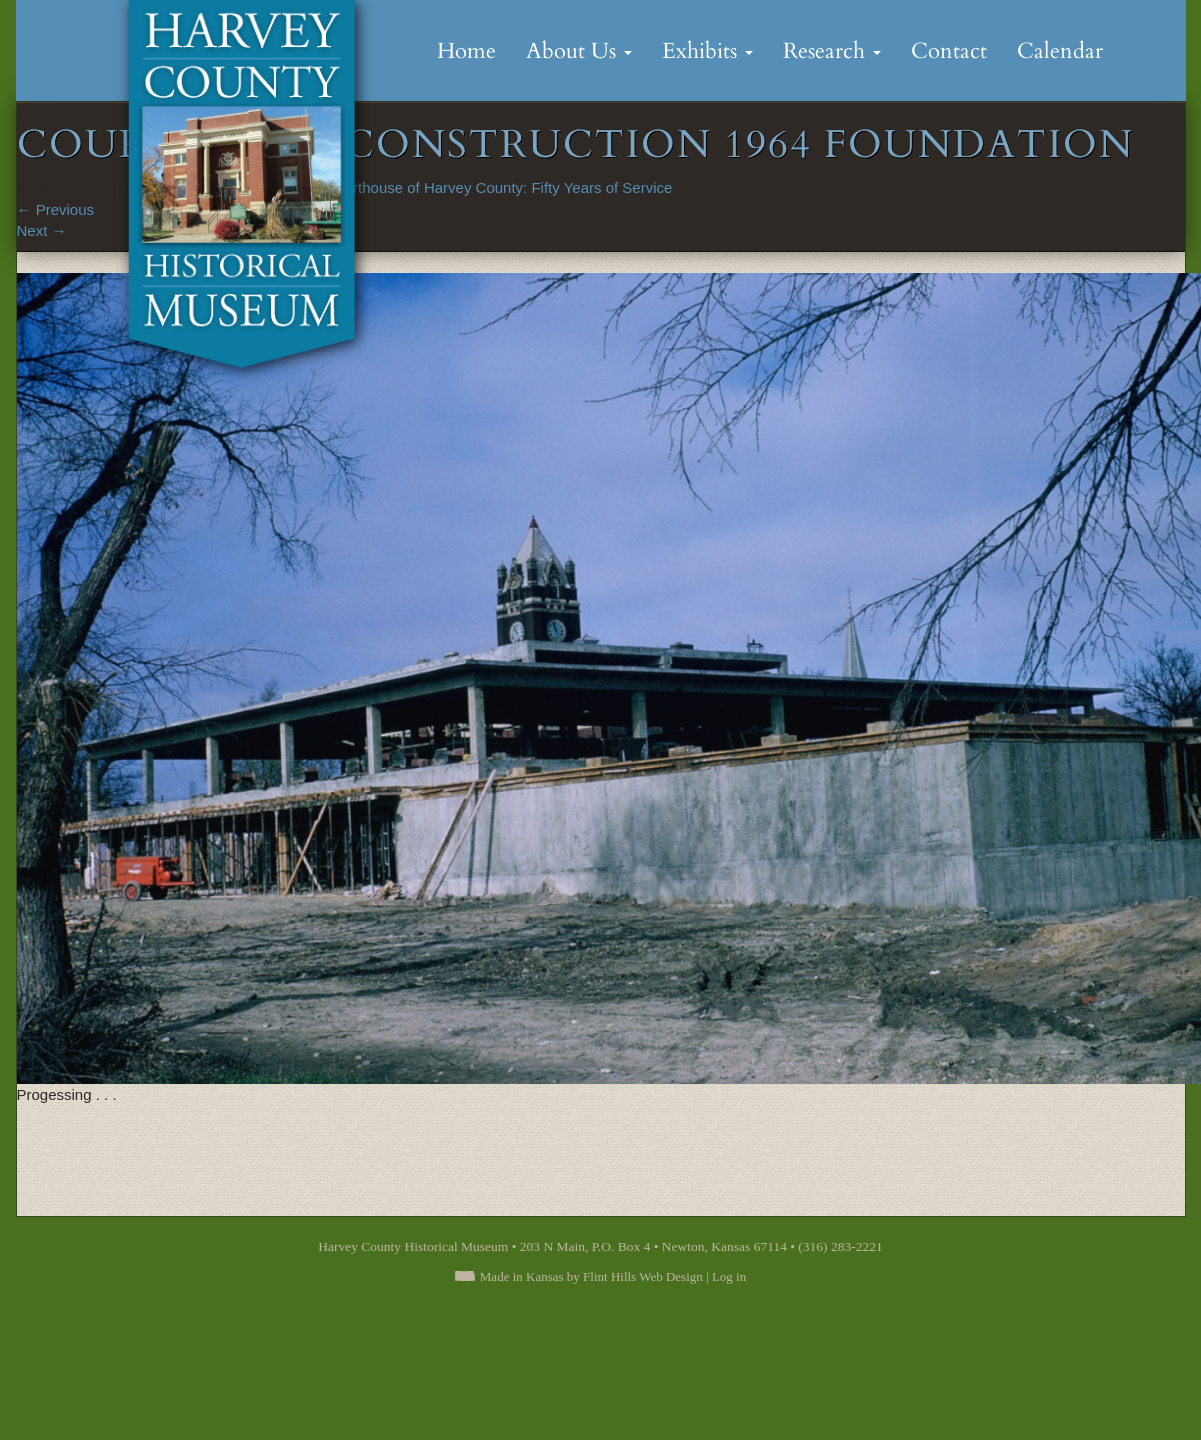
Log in (729, 1276)
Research (832, 51)
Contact (949, 51)
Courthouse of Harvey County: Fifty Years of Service (499, 187)
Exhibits (707, 51)
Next (42, 230)
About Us (579, 51)
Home (466, 51)
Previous (56, 209)
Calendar (1060, 51)
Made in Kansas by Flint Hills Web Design (591, 1276)
